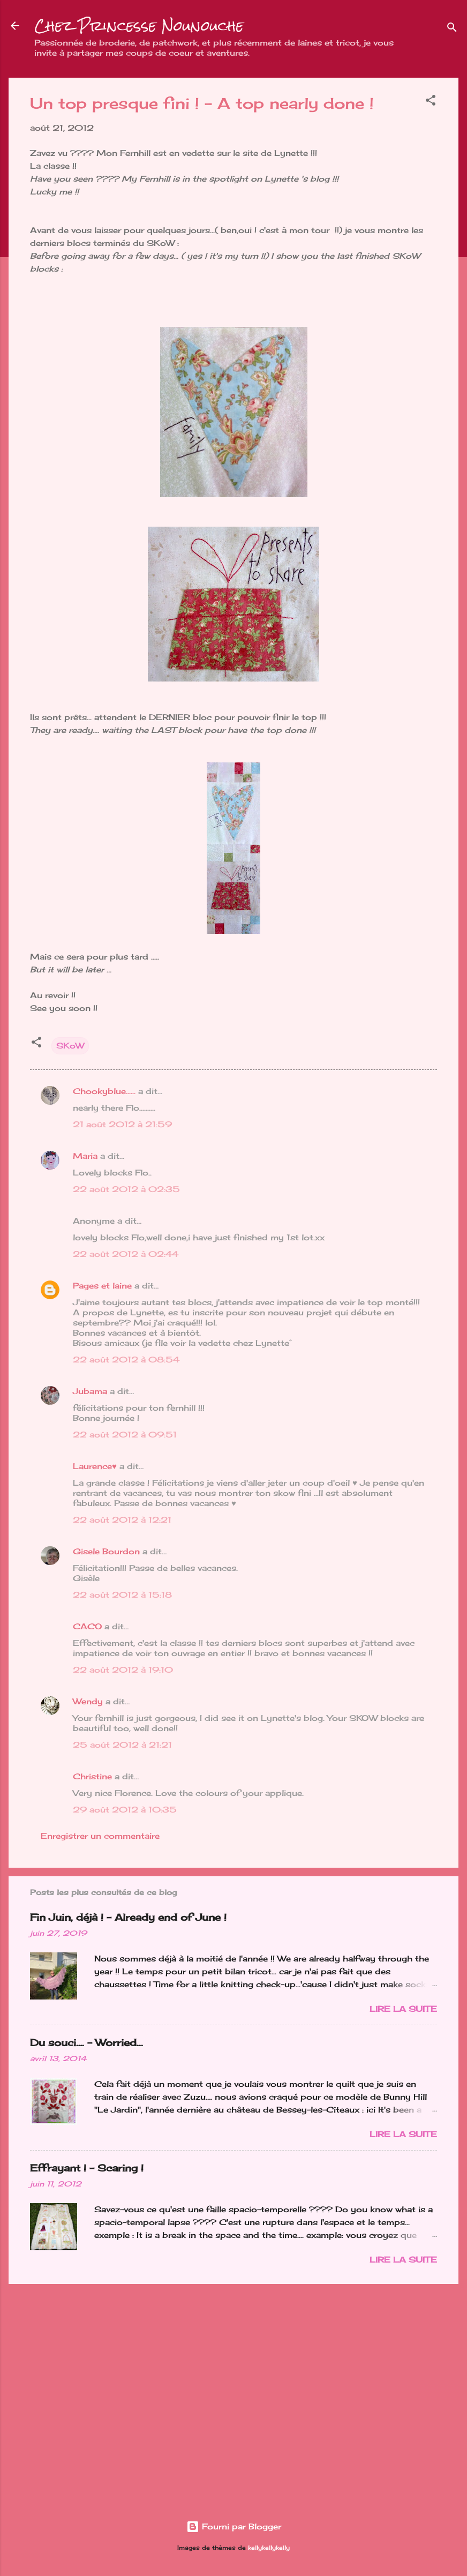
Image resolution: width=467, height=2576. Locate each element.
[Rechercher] (452, 29)
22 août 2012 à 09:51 (125, 1434)
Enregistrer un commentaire (100, 1836)
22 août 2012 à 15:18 (122, 1595)
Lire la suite (403, 2009)
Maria (85, 1156)
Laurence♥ (95, 1466)
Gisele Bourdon (106, 1551)
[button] (430, 102)
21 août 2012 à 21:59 (122, 1124)
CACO (87, 1626)
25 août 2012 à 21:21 (122, 1745)
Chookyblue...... (104, 1091)
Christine (92, 1776)
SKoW (70, 1045)
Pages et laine (102, 1285)
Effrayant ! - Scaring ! (87, 2168)
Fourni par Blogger (233, 2526)
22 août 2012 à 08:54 (126, 1359)
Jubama (90, 1391)
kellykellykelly (269, 2547)
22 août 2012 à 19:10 (123, 1670)
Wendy (88, 1701)
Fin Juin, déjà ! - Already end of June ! (128, 1917)
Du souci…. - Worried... (86, 2042)
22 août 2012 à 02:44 (125, 1254)
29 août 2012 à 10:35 (125, 1809)
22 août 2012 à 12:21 (122, 1520)
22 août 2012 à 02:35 (126, 1189)
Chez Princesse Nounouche (139, 26)
